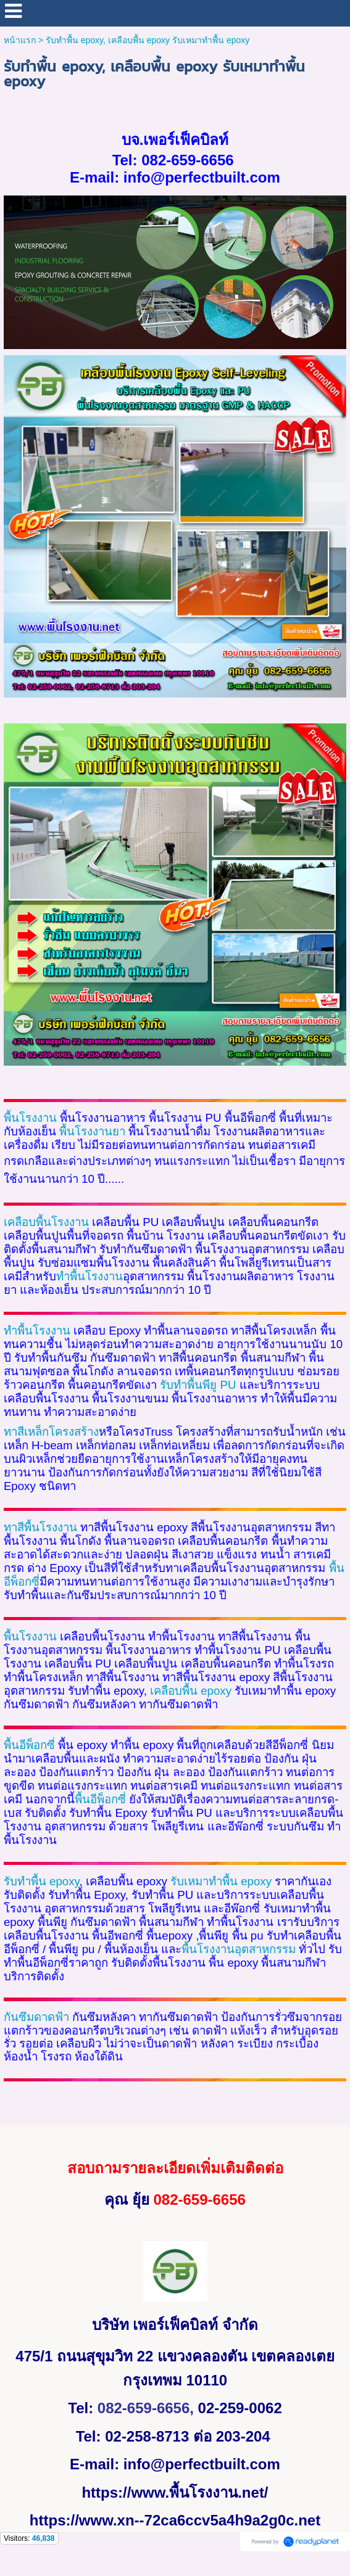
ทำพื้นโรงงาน (89, 1276)
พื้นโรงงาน (30, 1117)
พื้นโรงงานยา (92, 1131)
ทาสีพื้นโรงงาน (40, 1527)
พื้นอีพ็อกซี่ (100, 1799)
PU (228, 1384)
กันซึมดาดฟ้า (36, 2016)
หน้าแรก (20, 40)
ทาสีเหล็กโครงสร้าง (51, 1431)
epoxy (190, 1690)
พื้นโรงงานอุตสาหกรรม (238, 1949)
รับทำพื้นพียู (190, 1384)
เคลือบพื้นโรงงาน (46, 1222)
